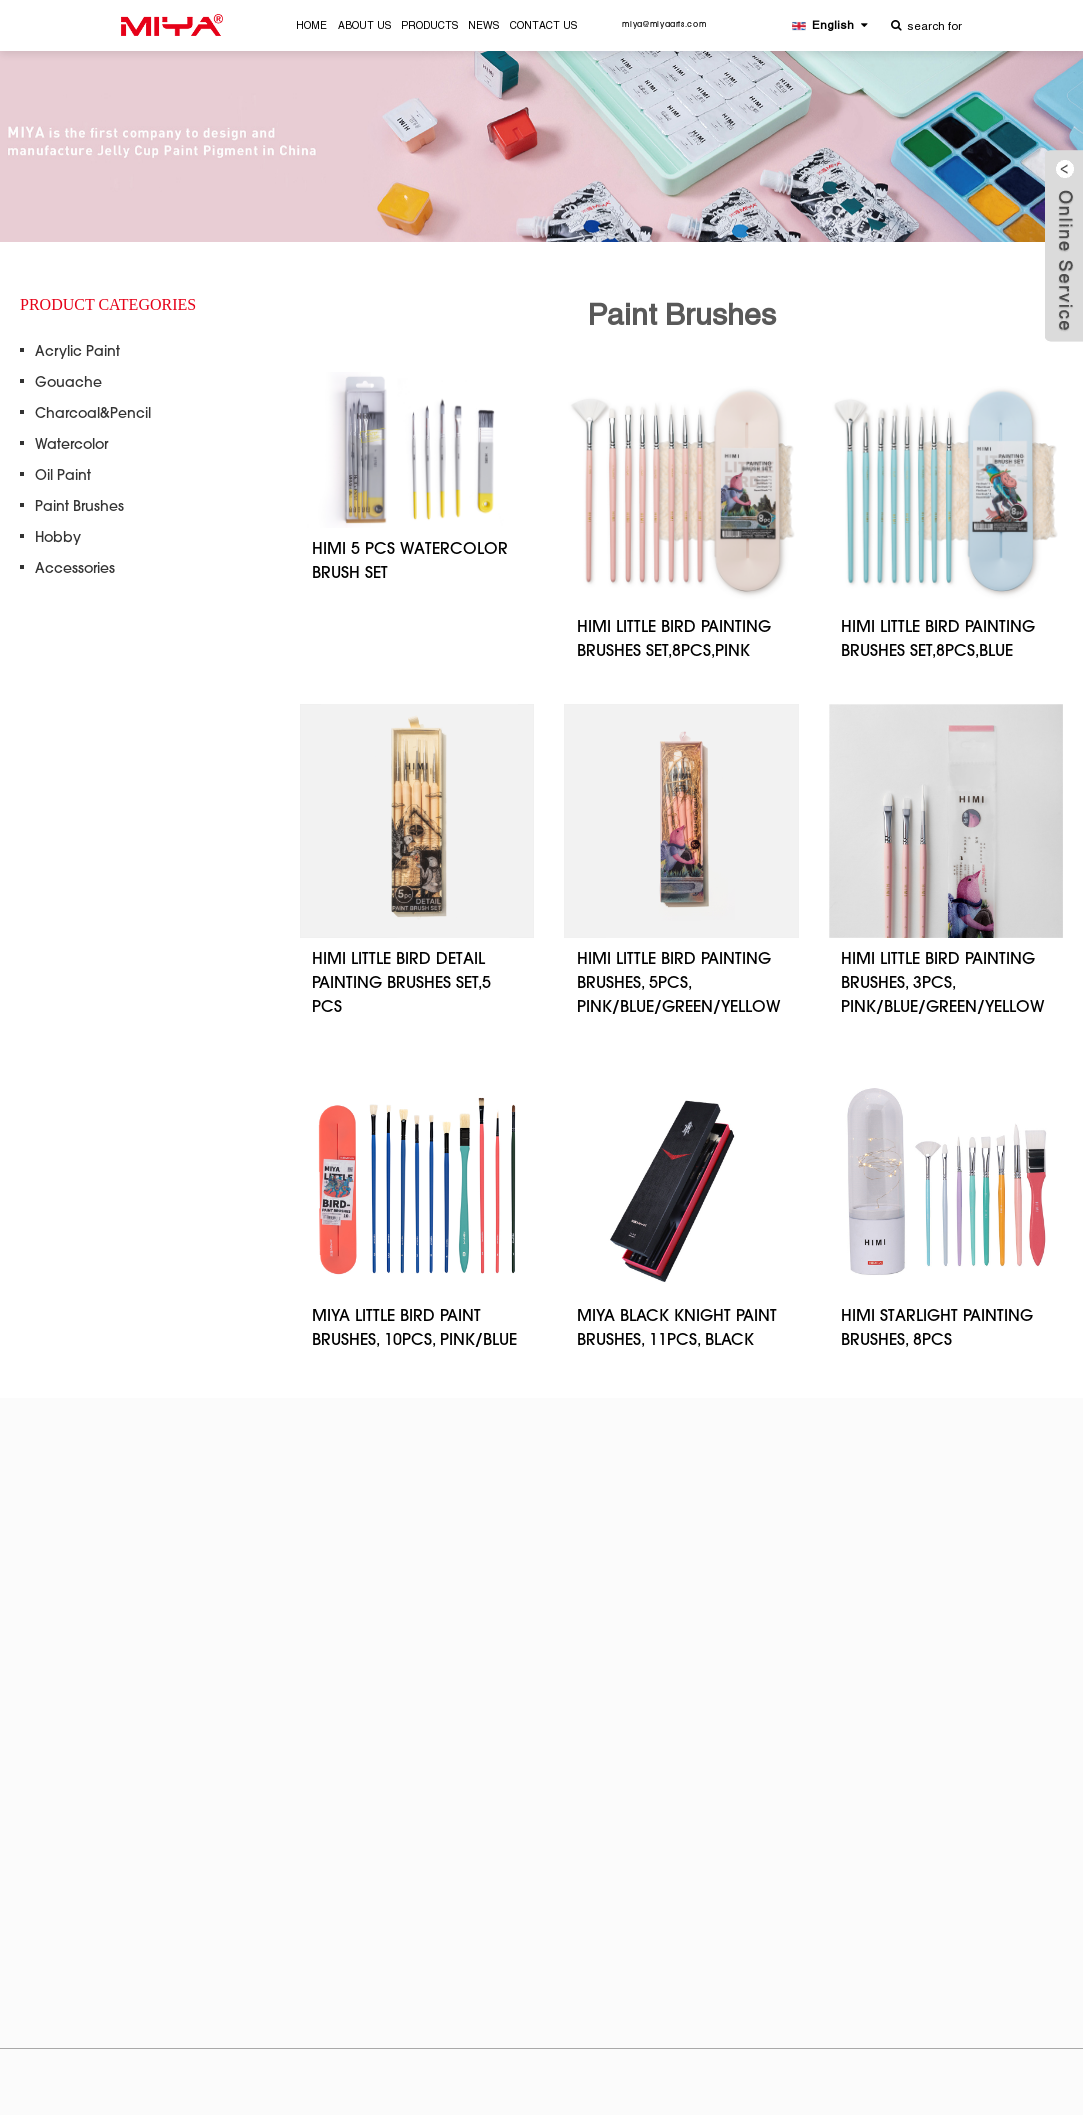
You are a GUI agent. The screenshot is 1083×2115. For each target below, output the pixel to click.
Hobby (58, 539)
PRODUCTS (429, 26)
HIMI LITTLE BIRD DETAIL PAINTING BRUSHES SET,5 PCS (401, 984)
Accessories (75, 570)
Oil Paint (63, 477)
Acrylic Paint (77, 353)
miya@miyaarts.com (664, 25)
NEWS (483, 26)
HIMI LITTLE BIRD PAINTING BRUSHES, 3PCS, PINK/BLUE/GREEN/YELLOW (943, 984)
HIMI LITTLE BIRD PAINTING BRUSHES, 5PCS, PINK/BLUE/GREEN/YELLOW (679, 984)
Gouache (68, 384)
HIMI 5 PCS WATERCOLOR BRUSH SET (410, 562)
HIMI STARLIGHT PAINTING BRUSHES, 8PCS (937, 1329)
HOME (311, 26)
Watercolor (71, 446)
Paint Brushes (79, 508)
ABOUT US (364, 26)
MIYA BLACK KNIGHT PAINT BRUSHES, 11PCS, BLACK (677, 1329)
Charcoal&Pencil (93, 415)
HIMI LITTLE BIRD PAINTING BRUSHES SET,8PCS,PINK (674, 640)
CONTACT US (543, 26)
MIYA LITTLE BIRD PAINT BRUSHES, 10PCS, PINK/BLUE (414, 1329)
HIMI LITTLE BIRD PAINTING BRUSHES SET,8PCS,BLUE (938, 640)
